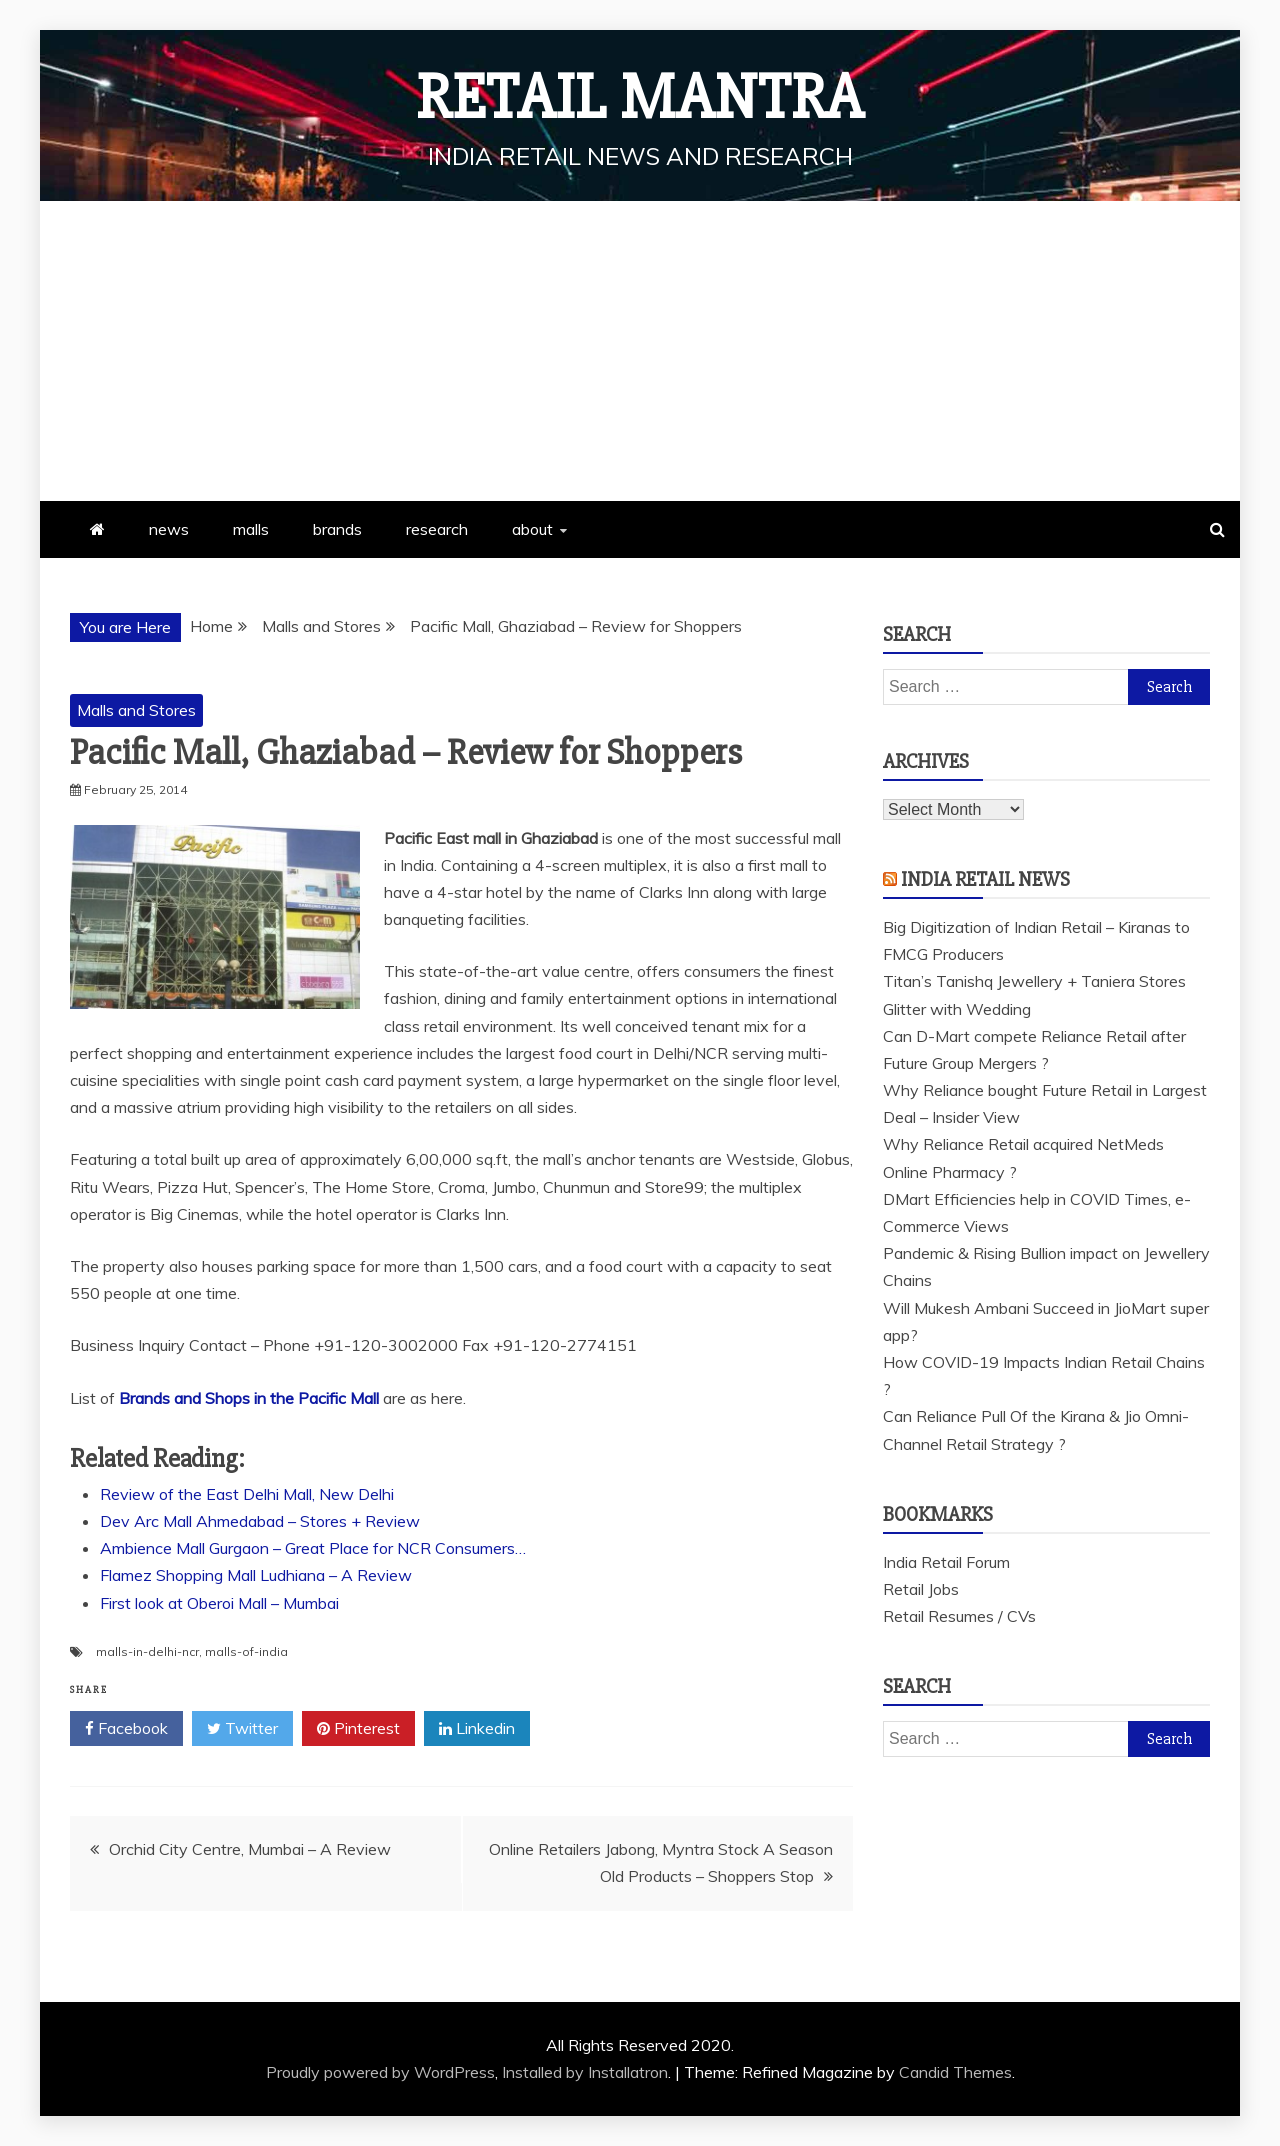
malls (251, 529)
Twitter (242, 1729)
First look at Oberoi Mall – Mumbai (219, 1603)
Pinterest (358, 1729)
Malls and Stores (136, 710)
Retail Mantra (640, 98)
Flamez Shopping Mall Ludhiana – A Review (256, 1575)
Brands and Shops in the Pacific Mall (249, 1398)
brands (337, 529)
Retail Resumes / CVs (959, 1616)
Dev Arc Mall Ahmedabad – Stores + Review (260, 1521)
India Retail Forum (946, 1562)
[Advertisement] (640, 351)
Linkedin (477, 1729)
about (532, 529)
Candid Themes (955, 2072)
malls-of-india (246, 1651)
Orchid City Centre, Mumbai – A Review (250, 1849)
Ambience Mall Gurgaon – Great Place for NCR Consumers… (313, 1548)
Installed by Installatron (585, 2072)
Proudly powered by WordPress (380, 2072)
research (437, 529)
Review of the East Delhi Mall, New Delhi (247, 1494)
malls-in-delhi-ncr (147, 1651)
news (169, 529)
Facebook (126, 1729)
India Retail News (985, 879)
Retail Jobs (921, 1589)
